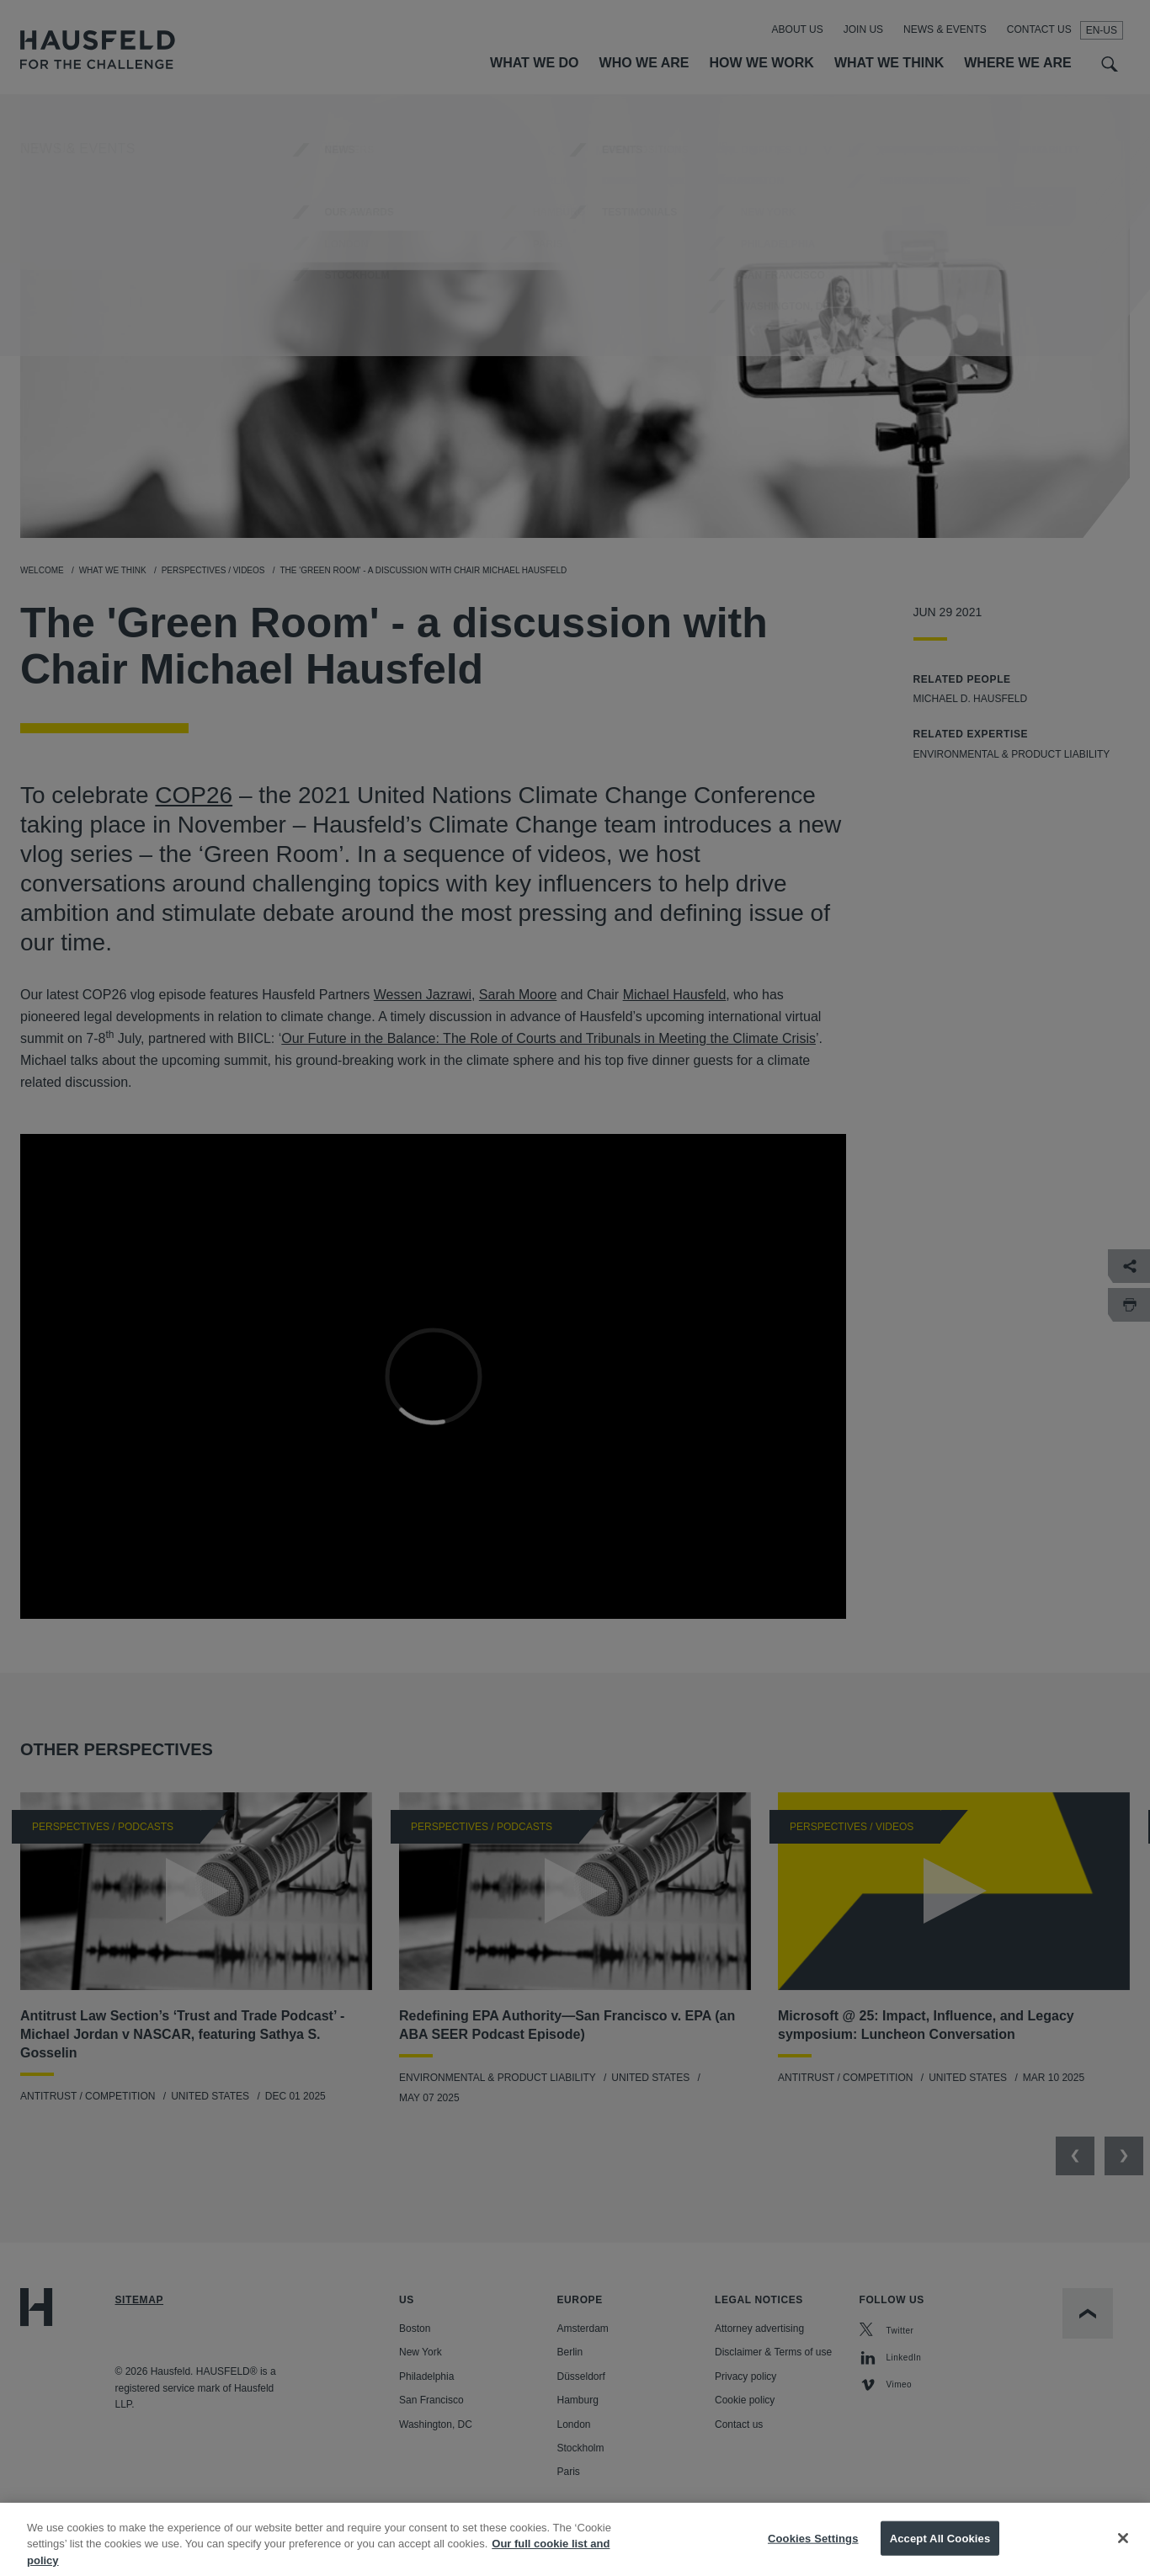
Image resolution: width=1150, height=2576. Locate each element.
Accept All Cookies (940, 2553)
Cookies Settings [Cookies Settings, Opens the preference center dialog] (813, 2553)
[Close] (1123, 2553)
